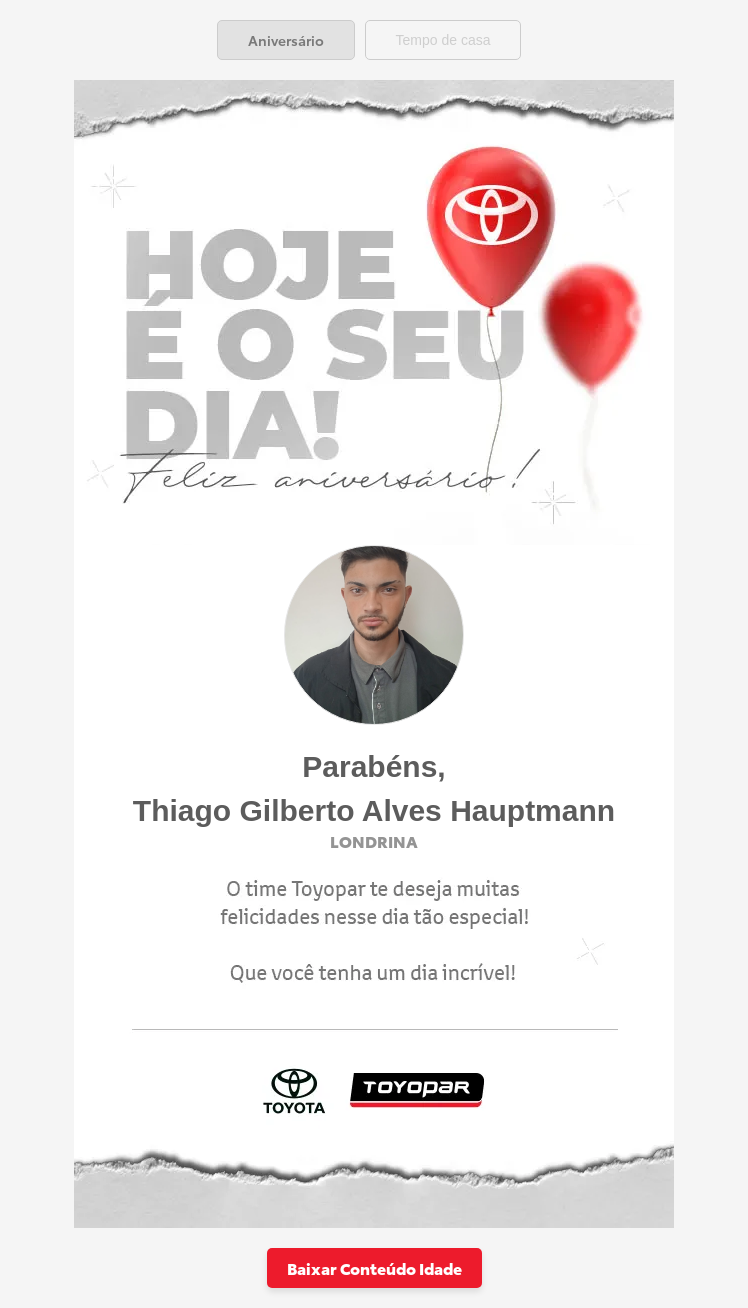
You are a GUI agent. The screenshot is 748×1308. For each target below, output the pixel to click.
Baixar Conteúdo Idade (374, 1267)
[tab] (286, 40)
